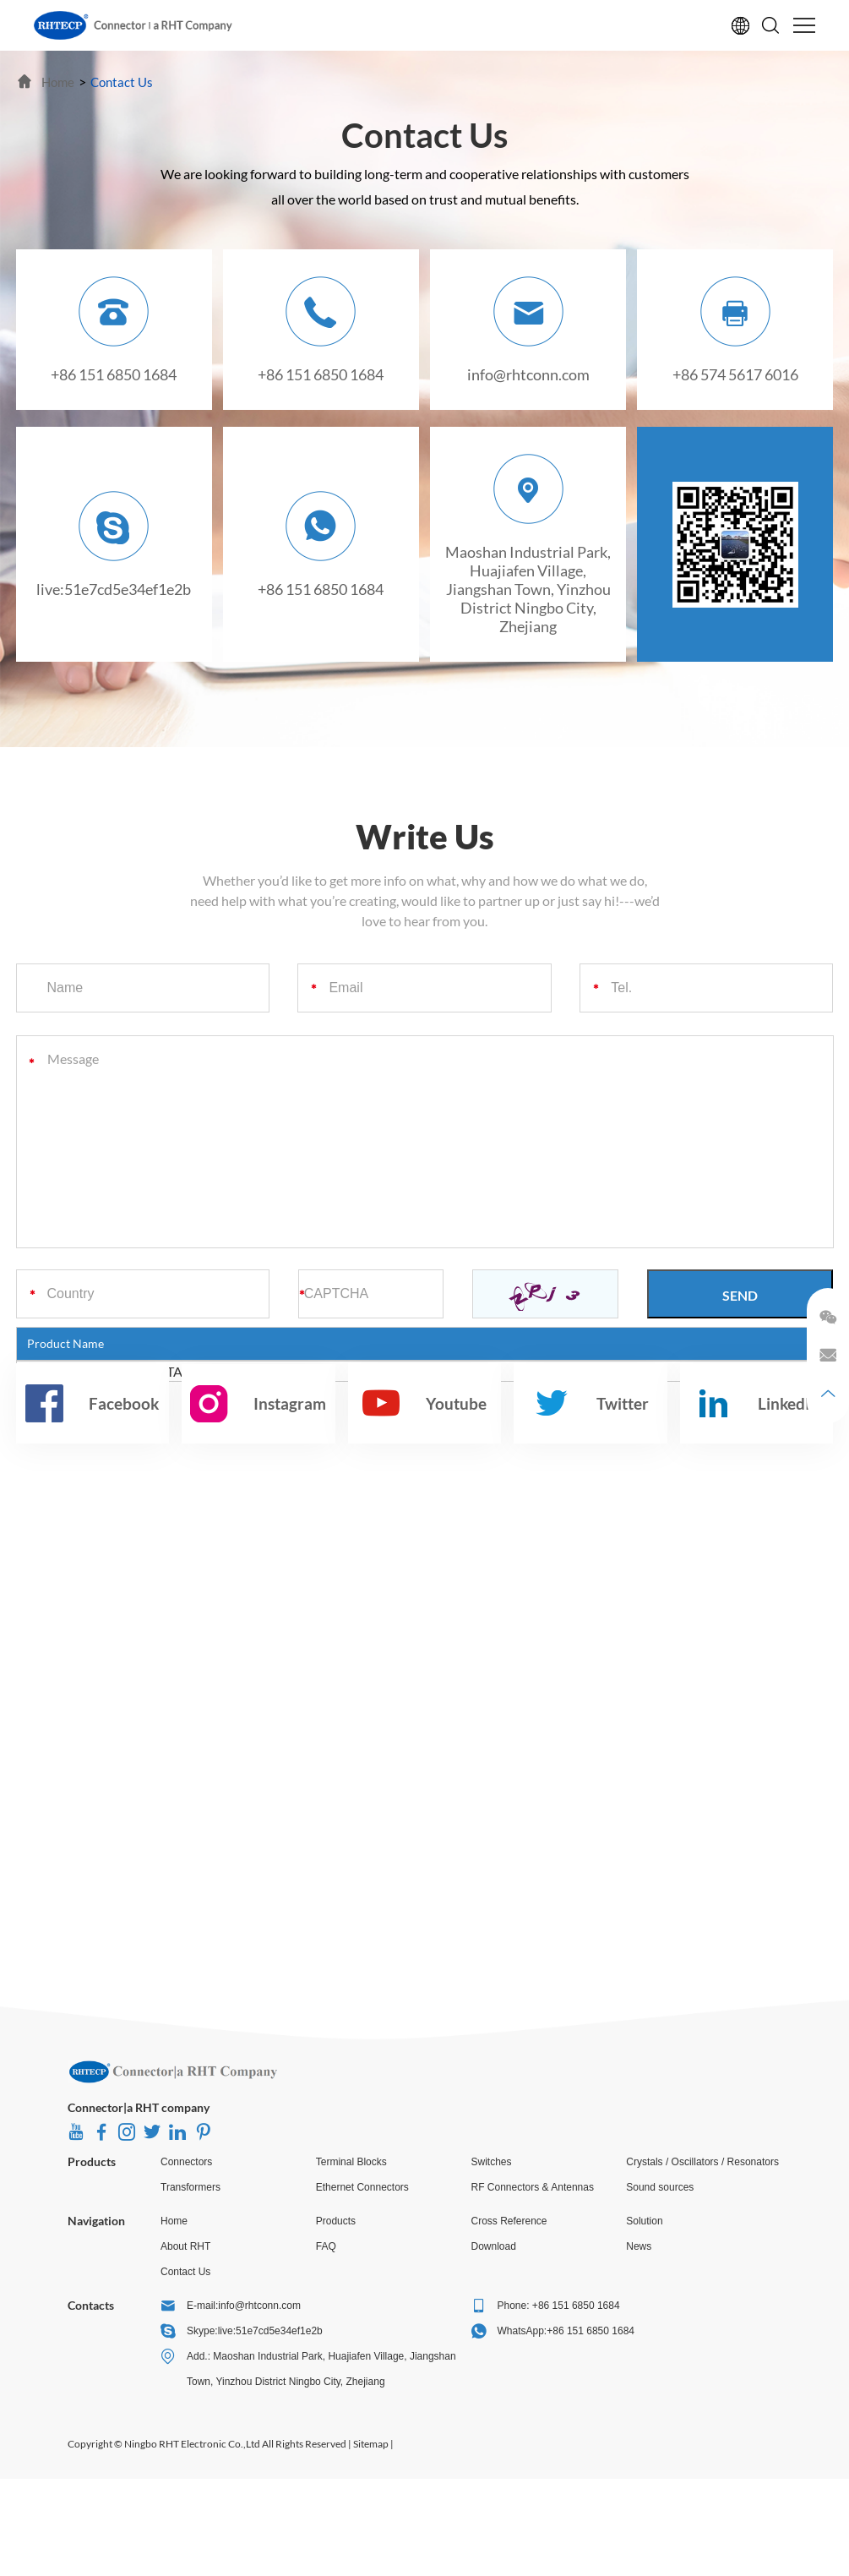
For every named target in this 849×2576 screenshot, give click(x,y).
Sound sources (660, 2187)
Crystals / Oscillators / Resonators (702, 2162)
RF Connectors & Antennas (532, 2187)
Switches (491, 2162)
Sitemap (371, 2443)
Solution (644, 2221)
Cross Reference (509, 2221)
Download (493, 2246)
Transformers (190, 2187)
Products (92, 2161)
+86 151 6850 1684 (321, 589)
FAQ (326, 2246)
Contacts (91, 2305)
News (638, 2246)
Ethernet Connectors (362, 2187)
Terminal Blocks (351, 2162)
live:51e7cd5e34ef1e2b (113, 589)
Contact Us (185, 2272)
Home (174, 2221)
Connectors (186, 2162)
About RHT (185, 2246)
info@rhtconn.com (528, 374)
